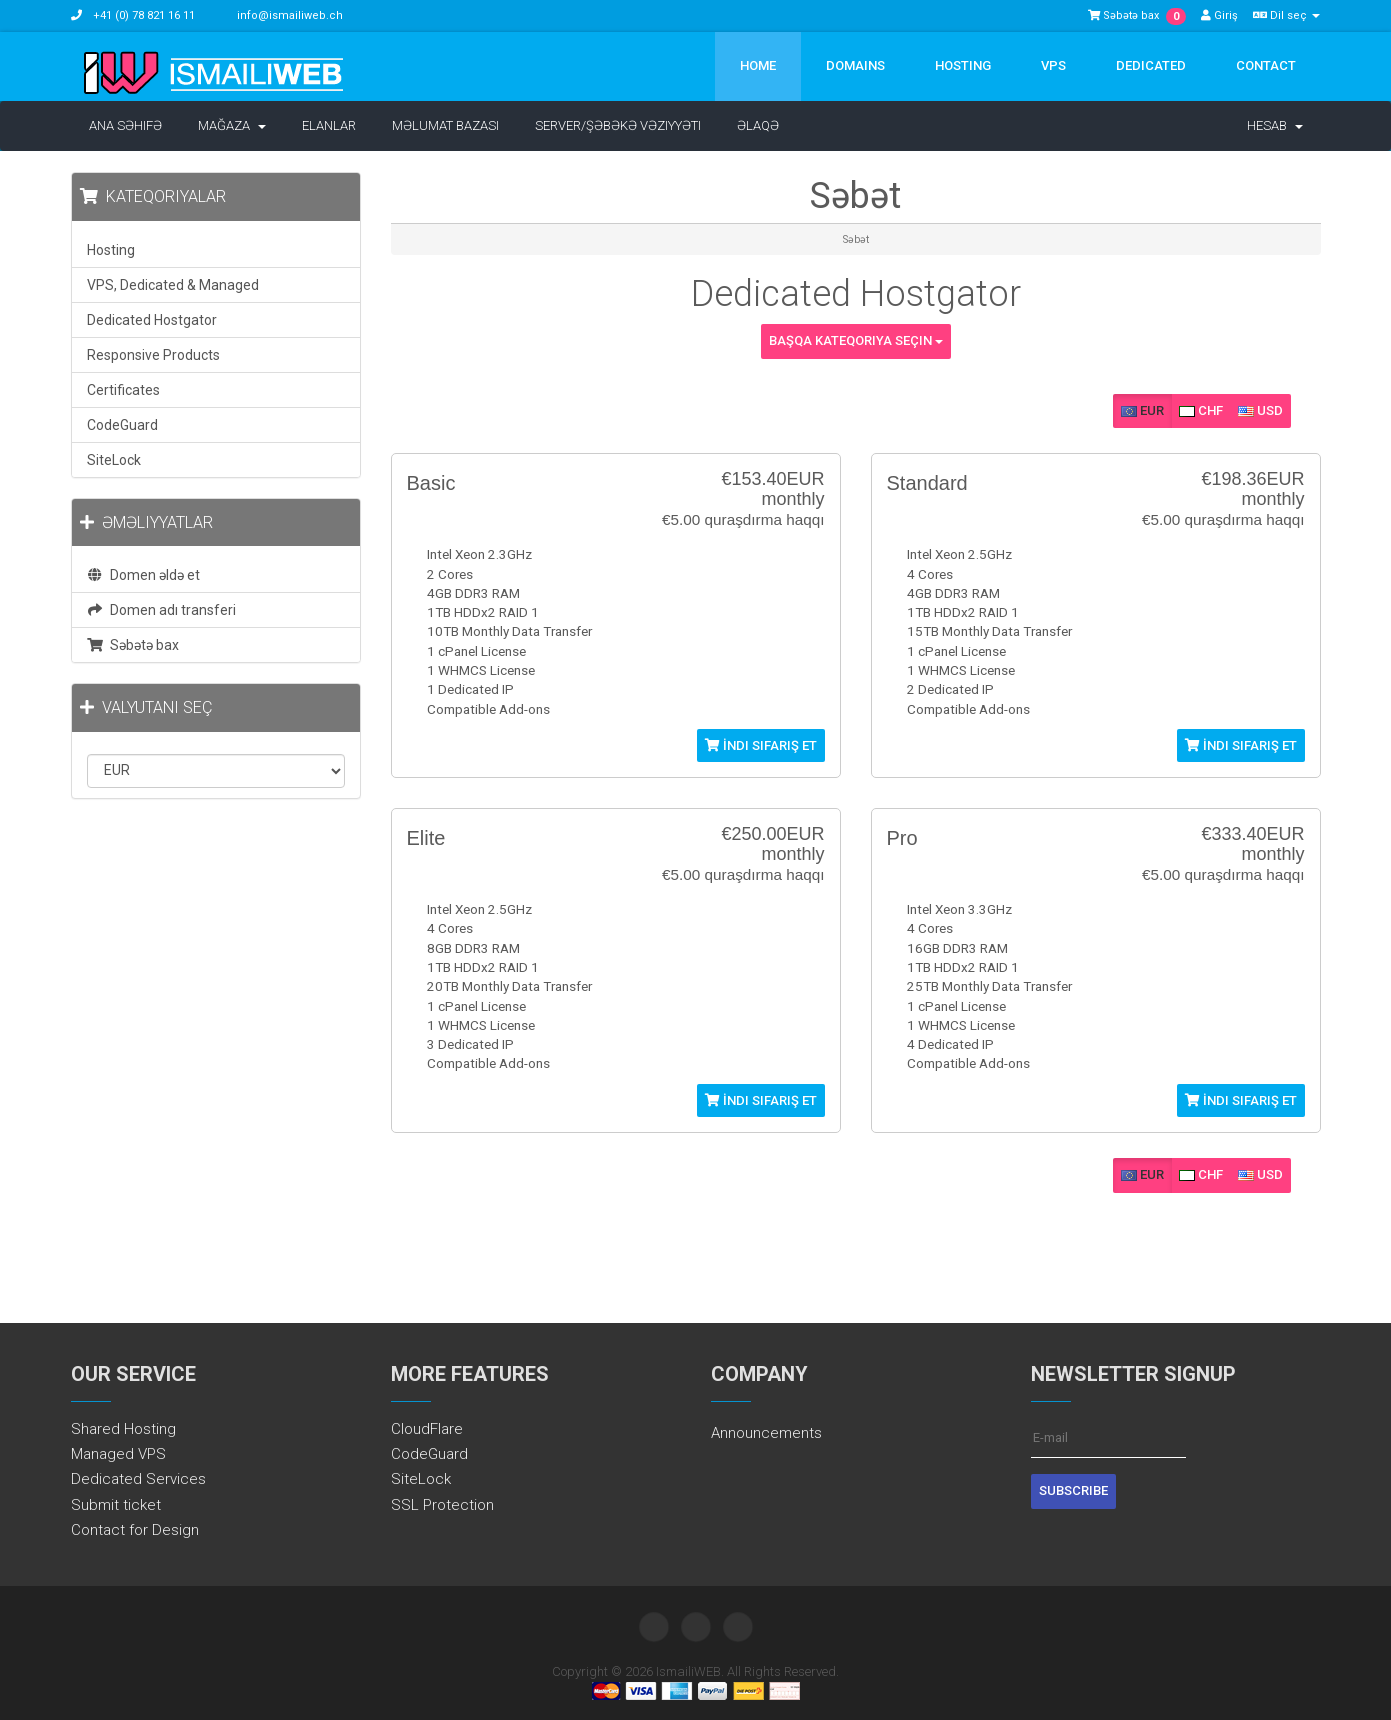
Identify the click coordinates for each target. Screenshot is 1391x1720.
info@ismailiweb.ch (290, 15)
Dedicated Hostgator (152, 320)
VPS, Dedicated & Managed (173, 285)
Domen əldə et (144, 575)
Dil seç (1286, 15)
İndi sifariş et (761, 745)
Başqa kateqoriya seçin (856, 340)
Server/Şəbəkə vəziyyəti (618, 125)
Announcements (766, 1433)
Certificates (123, 390)
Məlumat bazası (445, 125)
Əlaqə (758, 125)
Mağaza (232, 125)
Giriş (1219, 15)
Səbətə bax (133, 645)
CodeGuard (122, 425)
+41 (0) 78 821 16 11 (142, 15)
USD (1260, 410)
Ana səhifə (125, 125)
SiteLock (114, 460)
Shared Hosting (123, 1429)
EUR (1142, 410)
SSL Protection (442, 1505)
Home (758, 65)
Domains (855, 65)
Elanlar (329, 125)
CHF (1201, 410)
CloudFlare (427, 1429)
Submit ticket (116, 1505)
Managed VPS (118, 1454)
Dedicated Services (138, 1479)
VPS (1053, 65)
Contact (1266, 65)
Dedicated (1151, 65)
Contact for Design (135, 1530)
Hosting (963, 65)
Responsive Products (153, 355)
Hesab (1275, 125)
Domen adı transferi (162, 610)
